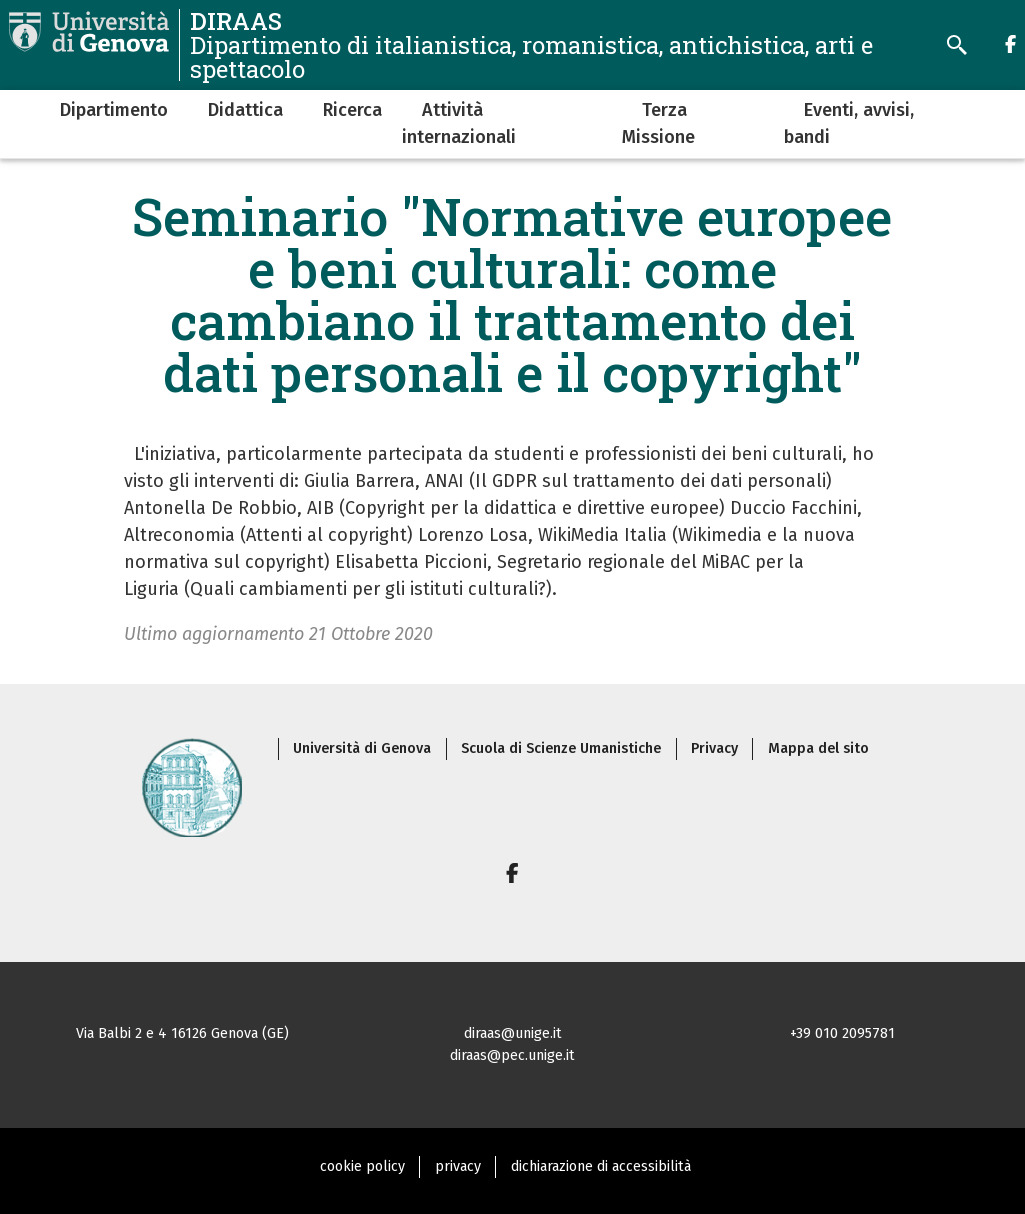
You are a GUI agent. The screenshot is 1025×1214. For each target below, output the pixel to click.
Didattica (245, 110)
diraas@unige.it (513, 1033)
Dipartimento (114, 110)
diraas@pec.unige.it (512, 1055)
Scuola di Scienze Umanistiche (561, 748)
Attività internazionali (459, 123)
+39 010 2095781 (842, 1033)
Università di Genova (362, 748)
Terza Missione (658, 123)
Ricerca (352, 110)
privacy (458, 1166)
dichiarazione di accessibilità (601, 1166)
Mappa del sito (818, 748)
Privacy (714, 748)
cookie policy (362, 1166)
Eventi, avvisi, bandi (849, 123)
